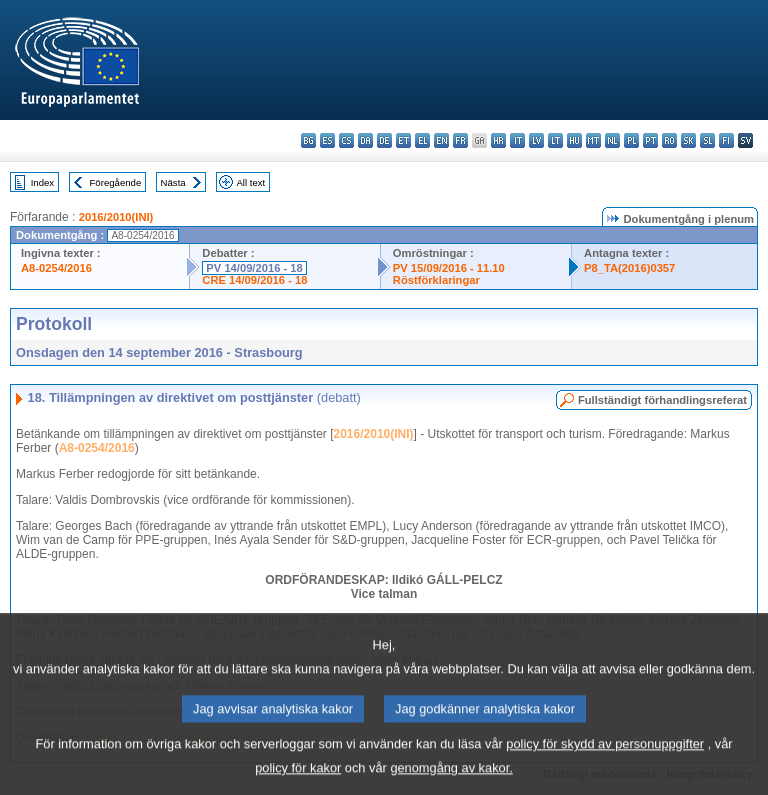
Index (42, 182)
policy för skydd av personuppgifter (605, 756)
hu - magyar (574, 140)
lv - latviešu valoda (536, 140)
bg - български (308, 140)
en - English (441, 140)
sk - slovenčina (688, 140)
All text (250, 182)
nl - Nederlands (612, 140)
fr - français (460, 140)
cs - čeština (346, 140)
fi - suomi (726, 140)
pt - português (650, 140)
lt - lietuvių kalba (555, 140)
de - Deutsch (384, 140)
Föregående (116, 182)
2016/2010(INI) (116, 217)
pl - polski (631, 140)
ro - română (669, 140)
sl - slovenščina (707, 140)
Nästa (173, 182)
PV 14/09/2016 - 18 (254, 268)
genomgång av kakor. (451, 780)
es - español (327, 140)
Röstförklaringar (436, 280)
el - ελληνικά (422, 140)
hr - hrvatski (498, 140)
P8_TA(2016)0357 (629, 268)
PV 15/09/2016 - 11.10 (449, 268)
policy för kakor (298, 780)
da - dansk (365, 140)
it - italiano (517, 140)
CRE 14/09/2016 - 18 (254, 280)
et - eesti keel (403, 140)
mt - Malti (593, 140)
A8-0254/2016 (56, 268)
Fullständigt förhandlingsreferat (662, 400)
